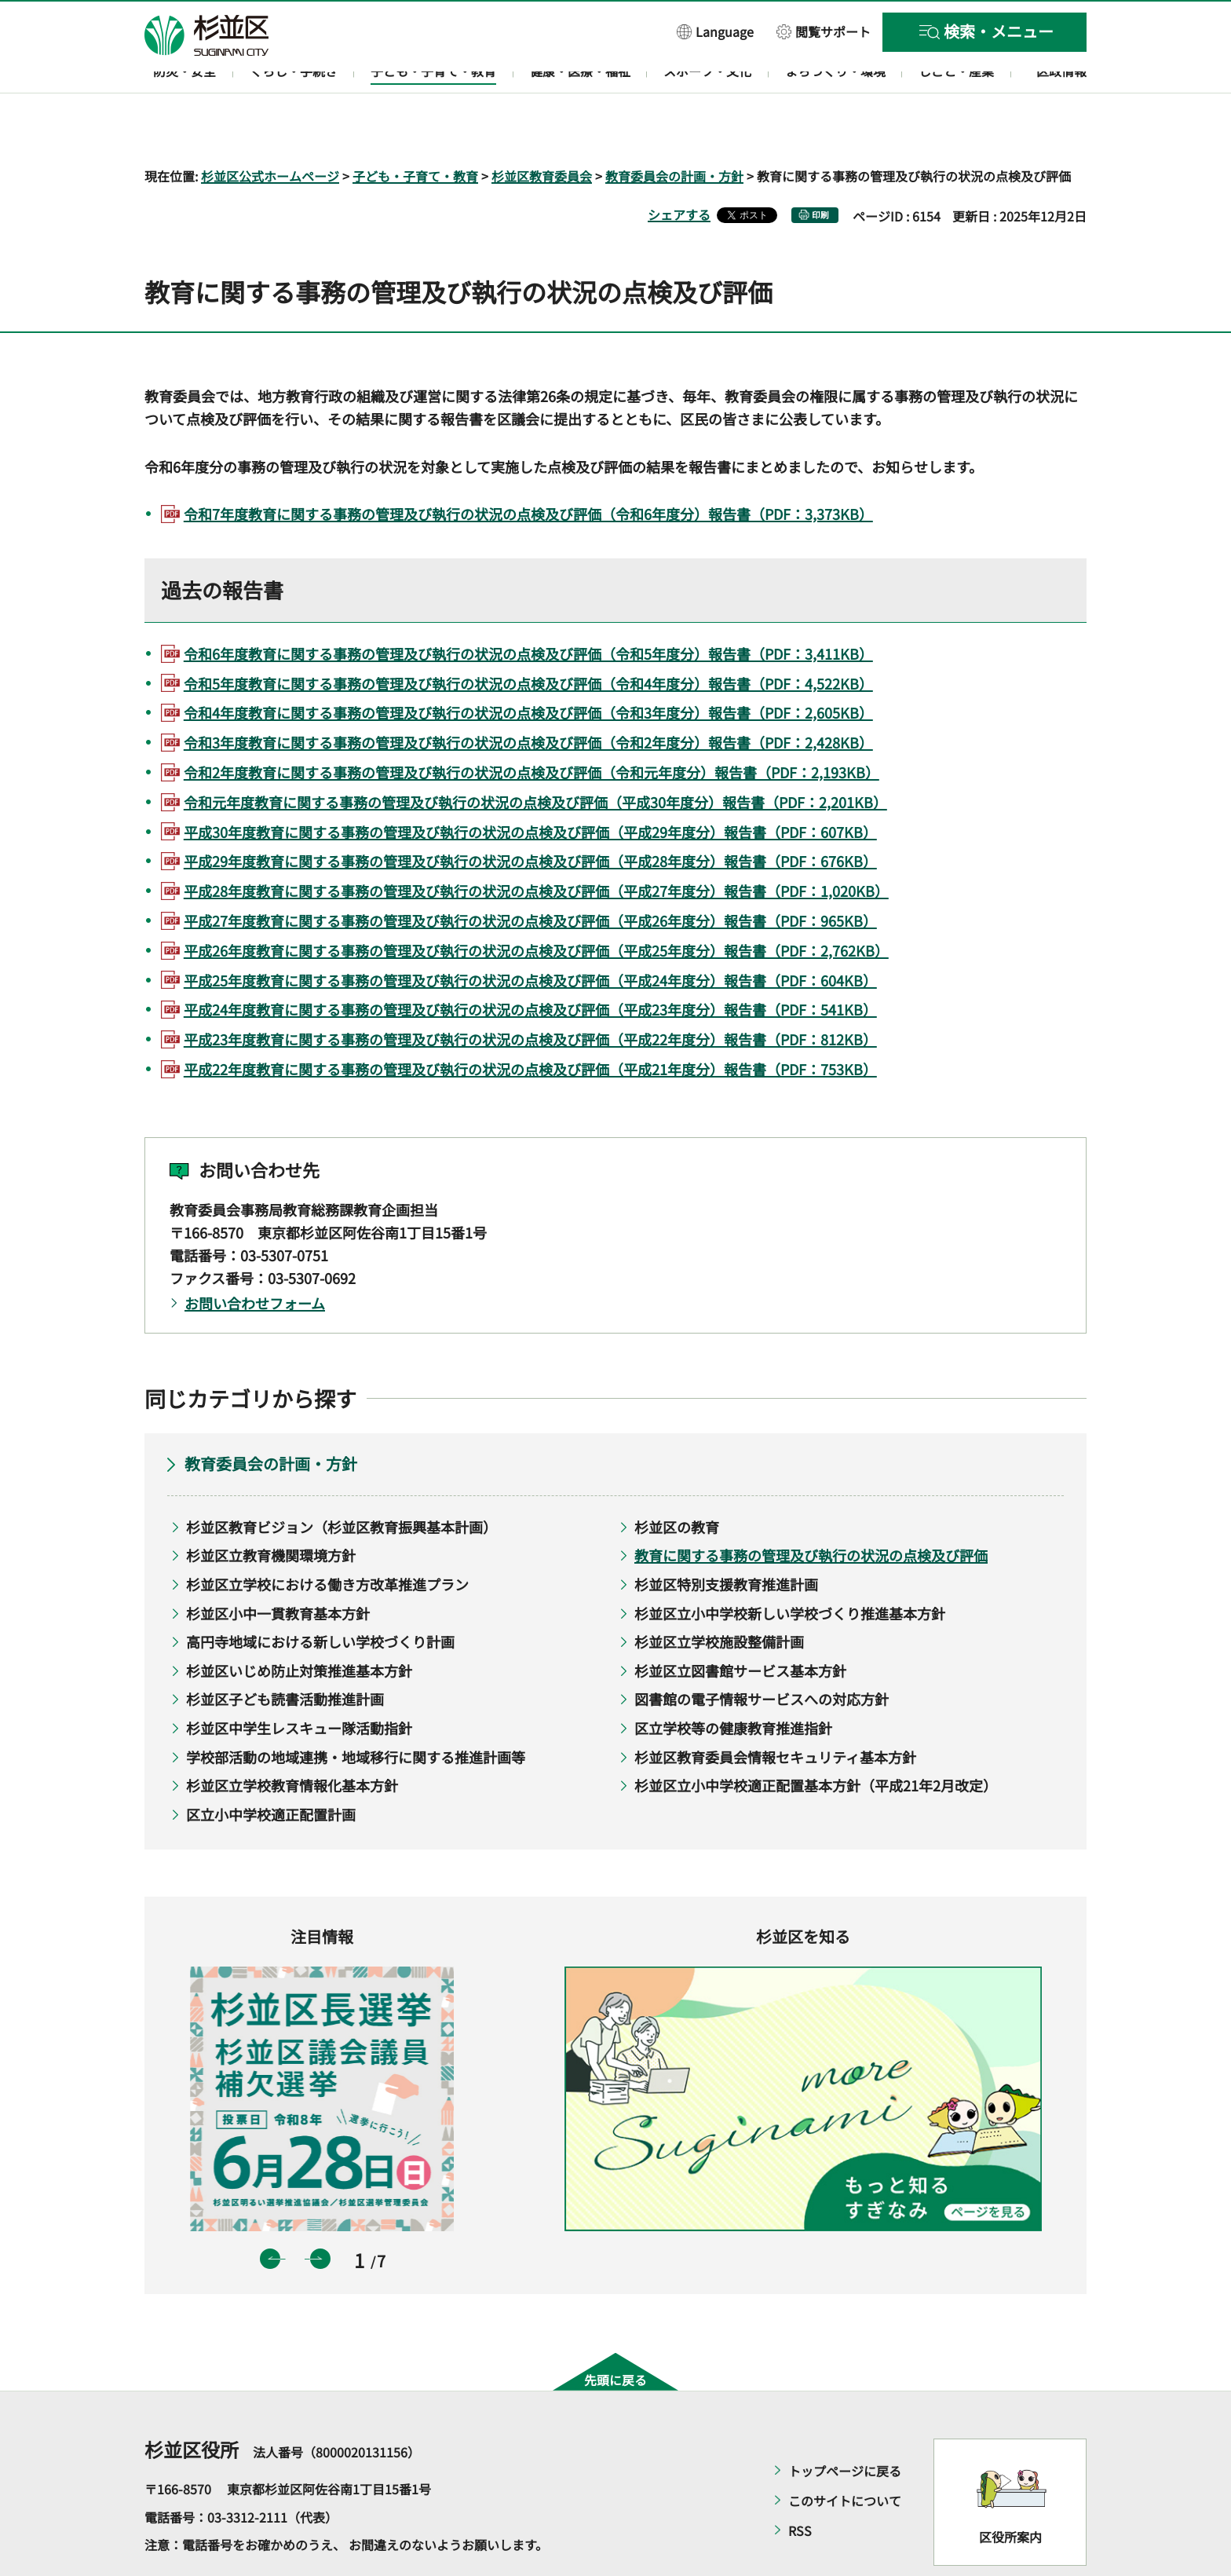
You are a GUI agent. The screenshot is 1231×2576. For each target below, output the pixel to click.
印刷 (820, 169)
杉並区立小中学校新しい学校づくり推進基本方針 (789, 1567)
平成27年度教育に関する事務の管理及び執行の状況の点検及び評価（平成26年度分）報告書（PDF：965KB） (530, 875)
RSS (800, 2485)
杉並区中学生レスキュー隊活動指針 (299, 1682)
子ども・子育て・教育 (415, 130)
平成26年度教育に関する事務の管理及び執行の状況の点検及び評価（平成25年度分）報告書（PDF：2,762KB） (536, 905)
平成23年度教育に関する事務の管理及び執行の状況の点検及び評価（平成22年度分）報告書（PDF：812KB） (530, 994)
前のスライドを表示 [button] (270, 2213)
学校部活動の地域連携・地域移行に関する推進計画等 (355, 1711)
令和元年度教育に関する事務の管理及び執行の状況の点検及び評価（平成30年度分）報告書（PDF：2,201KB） (535, 756)
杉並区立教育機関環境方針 (271, 1510)
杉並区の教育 (676, 1481)
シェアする (679, 169)
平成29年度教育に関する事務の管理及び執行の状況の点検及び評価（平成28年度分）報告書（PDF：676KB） (530, 816)
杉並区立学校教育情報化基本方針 (292, 1740)
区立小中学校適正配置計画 (271, 1768)
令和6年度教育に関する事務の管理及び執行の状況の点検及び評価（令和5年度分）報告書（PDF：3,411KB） (528, 608)
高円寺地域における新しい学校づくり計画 (320, 1596)
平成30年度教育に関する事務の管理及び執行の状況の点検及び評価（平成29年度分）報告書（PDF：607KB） (530, 786)
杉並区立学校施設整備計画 (719, 1596)
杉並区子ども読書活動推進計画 (285, 1654)
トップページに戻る (844, 2426)
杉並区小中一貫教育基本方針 (278, 1567)
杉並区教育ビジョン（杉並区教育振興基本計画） (341, 1481)
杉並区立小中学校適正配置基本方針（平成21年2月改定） (815, 1740)
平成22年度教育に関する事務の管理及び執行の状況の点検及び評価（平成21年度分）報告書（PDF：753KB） (530, 1023)
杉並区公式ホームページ (270, 130)
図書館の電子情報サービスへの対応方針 (761, 1654)
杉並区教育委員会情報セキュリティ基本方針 (775, 1711)
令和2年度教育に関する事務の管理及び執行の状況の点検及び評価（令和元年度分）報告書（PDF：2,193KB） (531, 726)
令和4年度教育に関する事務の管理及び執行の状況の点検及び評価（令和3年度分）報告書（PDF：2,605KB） (528, 667)
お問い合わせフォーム (254, 1257)
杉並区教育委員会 (541, 130)
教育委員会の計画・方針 (674, 130)
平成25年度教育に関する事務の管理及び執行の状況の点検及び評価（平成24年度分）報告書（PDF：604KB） (530, 934)
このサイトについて (844, 2455)
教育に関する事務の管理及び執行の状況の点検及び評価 (811, 1510)
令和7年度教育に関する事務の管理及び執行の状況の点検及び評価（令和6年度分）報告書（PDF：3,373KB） (528, 469)
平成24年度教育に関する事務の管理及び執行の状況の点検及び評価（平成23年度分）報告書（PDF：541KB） (530, 964)
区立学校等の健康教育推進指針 (733, 1682)
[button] (715, 31)
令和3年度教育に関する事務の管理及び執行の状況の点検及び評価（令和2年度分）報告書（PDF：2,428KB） (528, 697)
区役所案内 (1010, 2491)
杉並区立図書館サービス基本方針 (740, 1625)
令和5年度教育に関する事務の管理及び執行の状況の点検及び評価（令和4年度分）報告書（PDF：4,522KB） (528, 638)
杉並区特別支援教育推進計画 (726, 1538)
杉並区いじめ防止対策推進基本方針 (299, 1625)
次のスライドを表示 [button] (320, 2213)
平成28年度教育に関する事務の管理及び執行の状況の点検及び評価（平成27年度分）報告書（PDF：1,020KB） (536, 846)
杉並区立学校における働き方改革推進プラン (327, 1538)
